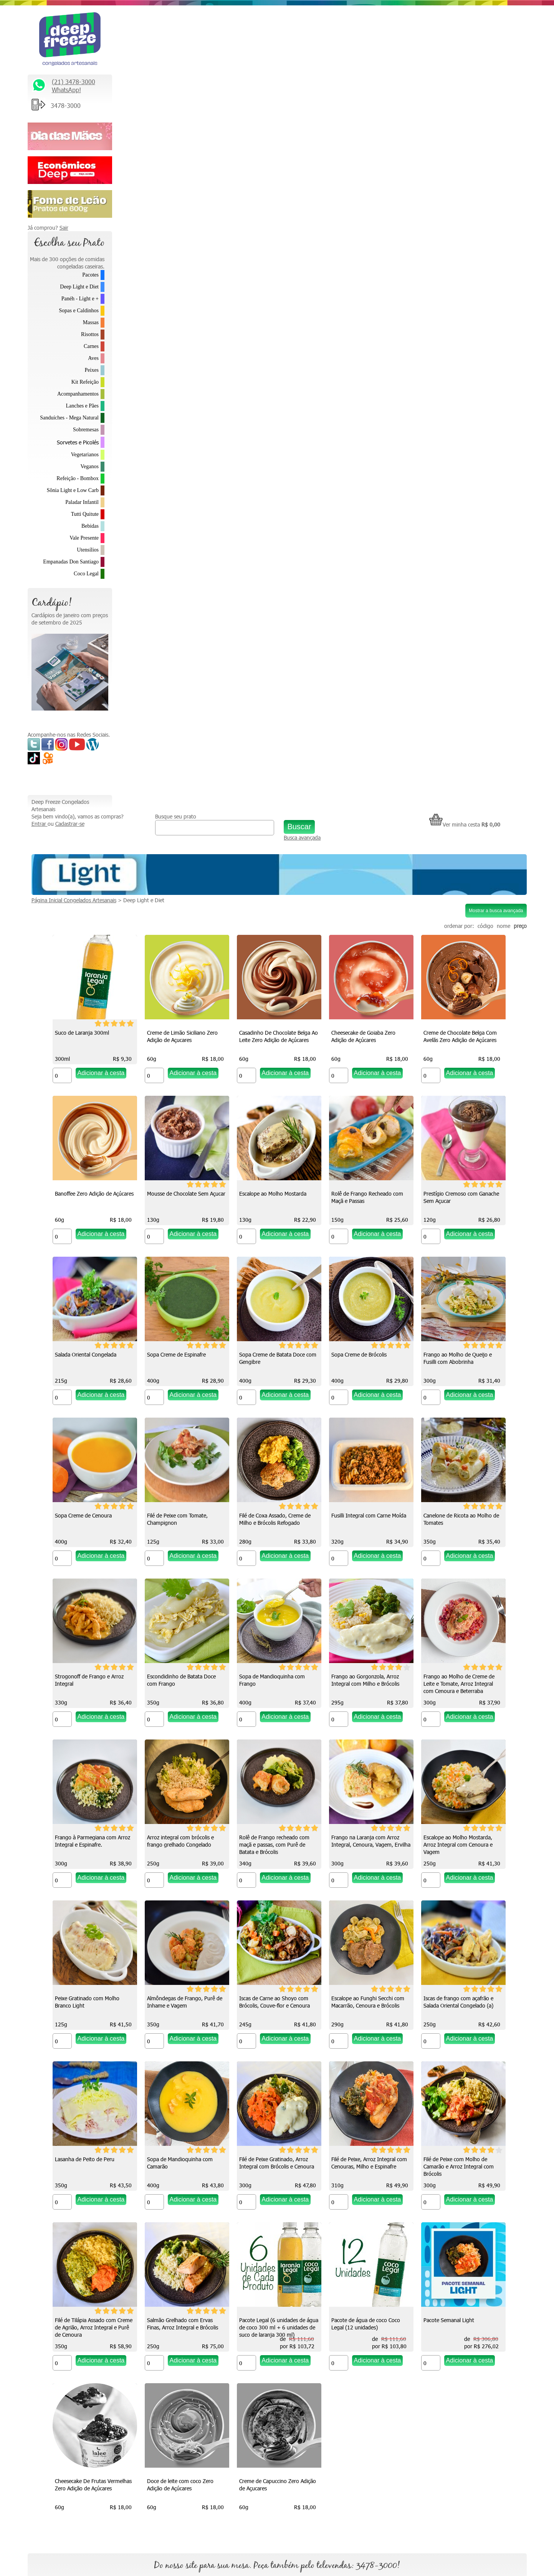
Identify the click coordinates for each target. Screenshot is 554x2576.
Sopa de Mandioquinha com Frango (360, 1039)
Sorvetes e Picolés (78, 442)
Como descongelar (299, 2279)
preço (520, 124)
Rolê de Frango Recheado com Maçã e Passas (179, 556)
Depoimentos (293, 2295)
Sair (64, 227)
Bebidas (90, 526)
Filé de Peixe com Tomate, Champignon (173, 878)
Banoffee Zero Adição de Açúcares (274, 392)
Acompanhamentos (78, 394)
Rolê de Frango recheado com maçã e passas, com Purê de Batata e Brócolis (455, 1204)
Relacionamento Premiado (430, 2230)
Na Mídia (287, 2246)
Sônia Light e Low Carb (73, 490)
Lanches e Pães (82, 406)
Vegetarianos (85, 454)
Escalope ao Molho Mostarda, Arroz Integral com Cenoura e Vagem (269, 1365)
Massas (91, 322)
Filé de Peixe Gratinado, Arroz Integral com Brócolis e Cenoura (272, 1683)
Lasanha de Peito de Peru (449, 1518)
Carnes (91, 346)
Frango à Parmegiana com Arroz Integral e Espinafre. (273, 1200)
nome (503, 124)
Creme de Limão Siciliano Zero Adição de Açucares (270, 234)
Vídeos (285, 2262)
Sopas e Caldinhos (79, 310)
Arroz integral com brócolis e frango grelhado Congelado (360, 1200)
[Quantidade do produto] (150, 274)
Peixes (91, 370)
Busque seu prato (239, 14)
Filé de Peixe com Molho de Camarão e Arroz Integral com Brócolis (455, 1687)
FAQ (405, 2343)
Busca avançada (336, 39)
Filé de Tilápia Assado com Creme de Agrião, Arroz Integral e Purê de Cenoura (182, 1848)
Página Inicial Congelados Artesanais (158, 98)
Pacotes (90, 275)
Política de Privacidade (426, 2327)
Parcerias (410, 2295)
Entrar (124, 29)
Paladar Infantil (82, 502)
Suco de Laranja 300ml (170, 231)
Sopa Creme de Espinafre (449, 553)
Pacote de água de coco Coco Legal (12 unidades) (454, 1844)
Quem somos (292, 2230)
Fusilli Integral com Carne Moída (364, 874)
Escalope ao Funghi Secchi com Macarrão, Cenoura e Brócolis (271, 1522)
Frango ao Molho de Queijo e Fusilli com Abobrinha (361, 717)
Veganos (90, 466)
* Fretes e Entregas (422, 2246)
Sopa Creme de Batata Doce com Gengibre (181, 717)
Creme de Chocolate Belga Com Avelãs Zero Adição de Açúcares (180, 395)
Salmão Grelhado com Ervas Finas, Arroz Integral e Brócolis (270, 1844)
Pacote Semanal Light (168, 2001)
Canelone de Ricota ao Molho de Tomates (457, 878)
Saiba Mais (43, 2339)
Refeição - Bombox (77, 478)
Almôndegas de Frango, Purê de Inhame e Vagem (457, 1361)
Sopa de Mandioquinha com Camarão (176, 1683)
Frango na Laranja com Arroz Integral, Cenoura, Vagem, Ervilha (182, 1361)
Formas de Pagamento (426, 2359)
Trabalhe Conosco (420, 2279)
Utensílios (88, 550)
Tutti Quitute (85, 514)
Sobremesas (86, 429)
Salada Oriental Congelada (358, 553)
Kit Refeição (85, 382)
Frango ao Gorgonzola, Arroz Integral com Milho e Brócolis (454, 1039)
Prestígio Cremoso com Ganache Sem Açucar (273, 556)
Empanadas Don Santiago (71, 562)
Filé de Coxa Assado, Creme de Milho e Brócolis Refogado (271, 878)
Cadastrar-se (154, 29)
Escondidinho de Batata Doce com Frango (269, 1039)
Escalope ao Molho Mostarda (453, 392)
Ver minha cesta (465, 22)
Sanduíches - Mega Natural (69, 418)
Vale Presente (84, 538)
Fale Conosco (415, 2262)
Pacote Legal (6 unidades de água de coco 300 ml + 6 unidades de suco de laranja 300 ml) (367, 1848)
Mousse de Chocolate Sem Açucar (366, 392)
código (485, 124)
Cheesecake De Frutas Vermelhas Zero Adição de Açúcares (273, 2005)
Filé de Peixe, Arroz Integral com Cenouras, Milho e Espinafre (365, 1683)
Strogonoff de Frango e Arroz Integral (177, 1039)
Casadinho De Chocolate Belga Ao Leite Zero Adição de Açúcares (366, 234)
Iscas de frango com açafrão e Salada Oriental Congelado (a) (362, 1522)
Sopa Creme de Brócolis (263, 713)
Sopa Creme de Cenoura (448, 713)
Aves (93, 358)
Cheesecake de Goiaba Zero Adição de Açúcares (452, 234)
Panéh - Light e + (80, 298)
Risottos (90, 334)
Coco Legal (86, 573)
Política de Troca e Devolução (434, 2311)
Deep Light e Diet (79, 287)
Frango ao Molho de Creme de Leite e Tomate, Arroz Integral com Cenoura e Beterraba (178, 1204)
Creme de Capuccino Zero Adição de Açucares (458, 2005)
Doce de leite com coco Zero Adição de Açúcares (360, 2005)
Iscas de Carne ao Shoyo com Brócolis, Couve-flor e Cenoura (178, 1522)
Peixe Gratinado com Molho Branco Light (359, 1361)
